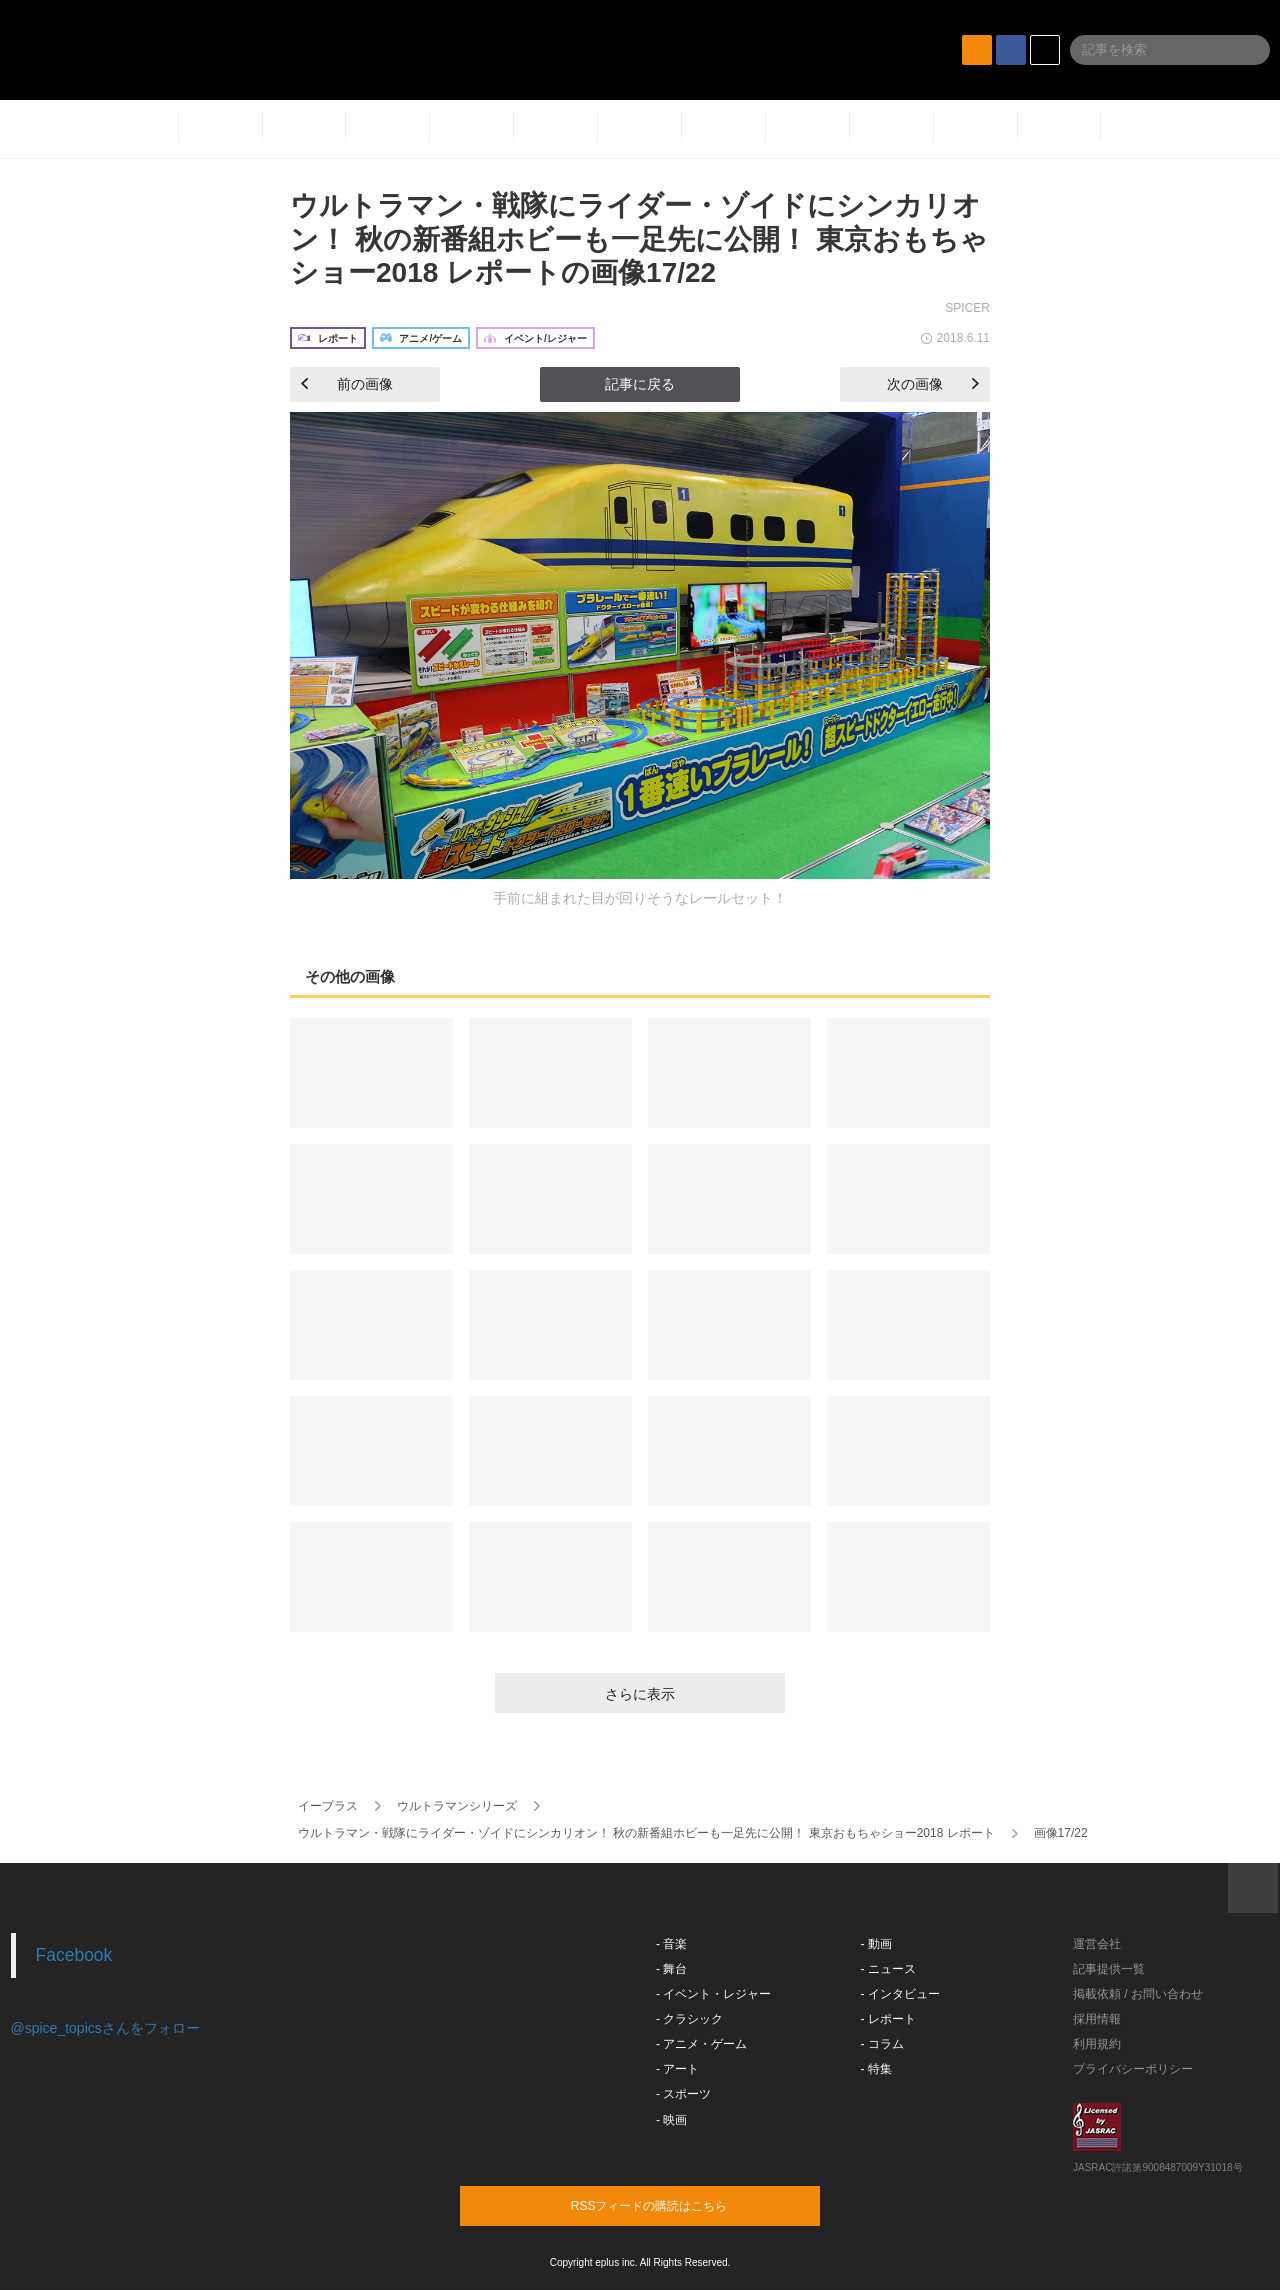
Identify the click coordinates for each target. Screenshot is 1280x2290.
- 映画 (671, 2120)
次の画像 (933, 384)
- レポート (888, 2019)
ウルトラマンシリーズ (457, 1806)
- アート (677, 2069)
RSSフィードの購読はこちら (678, 2205)
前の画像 (347, 384)
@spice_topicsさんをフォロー (105, 2028)
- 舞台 (671, 1969)
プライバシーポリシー (1133, 2069)
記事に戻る (640, 384)
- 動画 (876, 1944)
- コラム (882, 2044)
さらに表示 (640, 1694)
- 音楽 (671, 1944)
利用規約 (1097, 2044)
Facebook (74, 1955)
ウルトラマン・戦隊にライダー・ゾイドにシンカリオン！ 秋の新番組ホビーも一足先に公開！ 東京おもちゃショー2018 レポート (646, 1833)
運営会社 (1097, 1944)
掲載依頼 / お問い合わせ (1138, 1994)
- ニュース (888, 1969)
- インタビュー (900, 1994)
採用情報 (1097, 2019)
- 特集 (876, 2069)
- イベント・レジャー (713, 1994)
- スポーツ (683, 2094)
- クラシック (689, 2019)
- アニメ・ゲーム (701, 2044)
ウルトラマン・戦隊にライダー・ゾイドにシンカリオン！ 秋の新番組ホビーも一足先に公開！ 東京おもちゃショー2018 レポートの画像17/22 (639, 239)
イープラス (328, 1806)
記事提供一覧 (1109, 1969)
